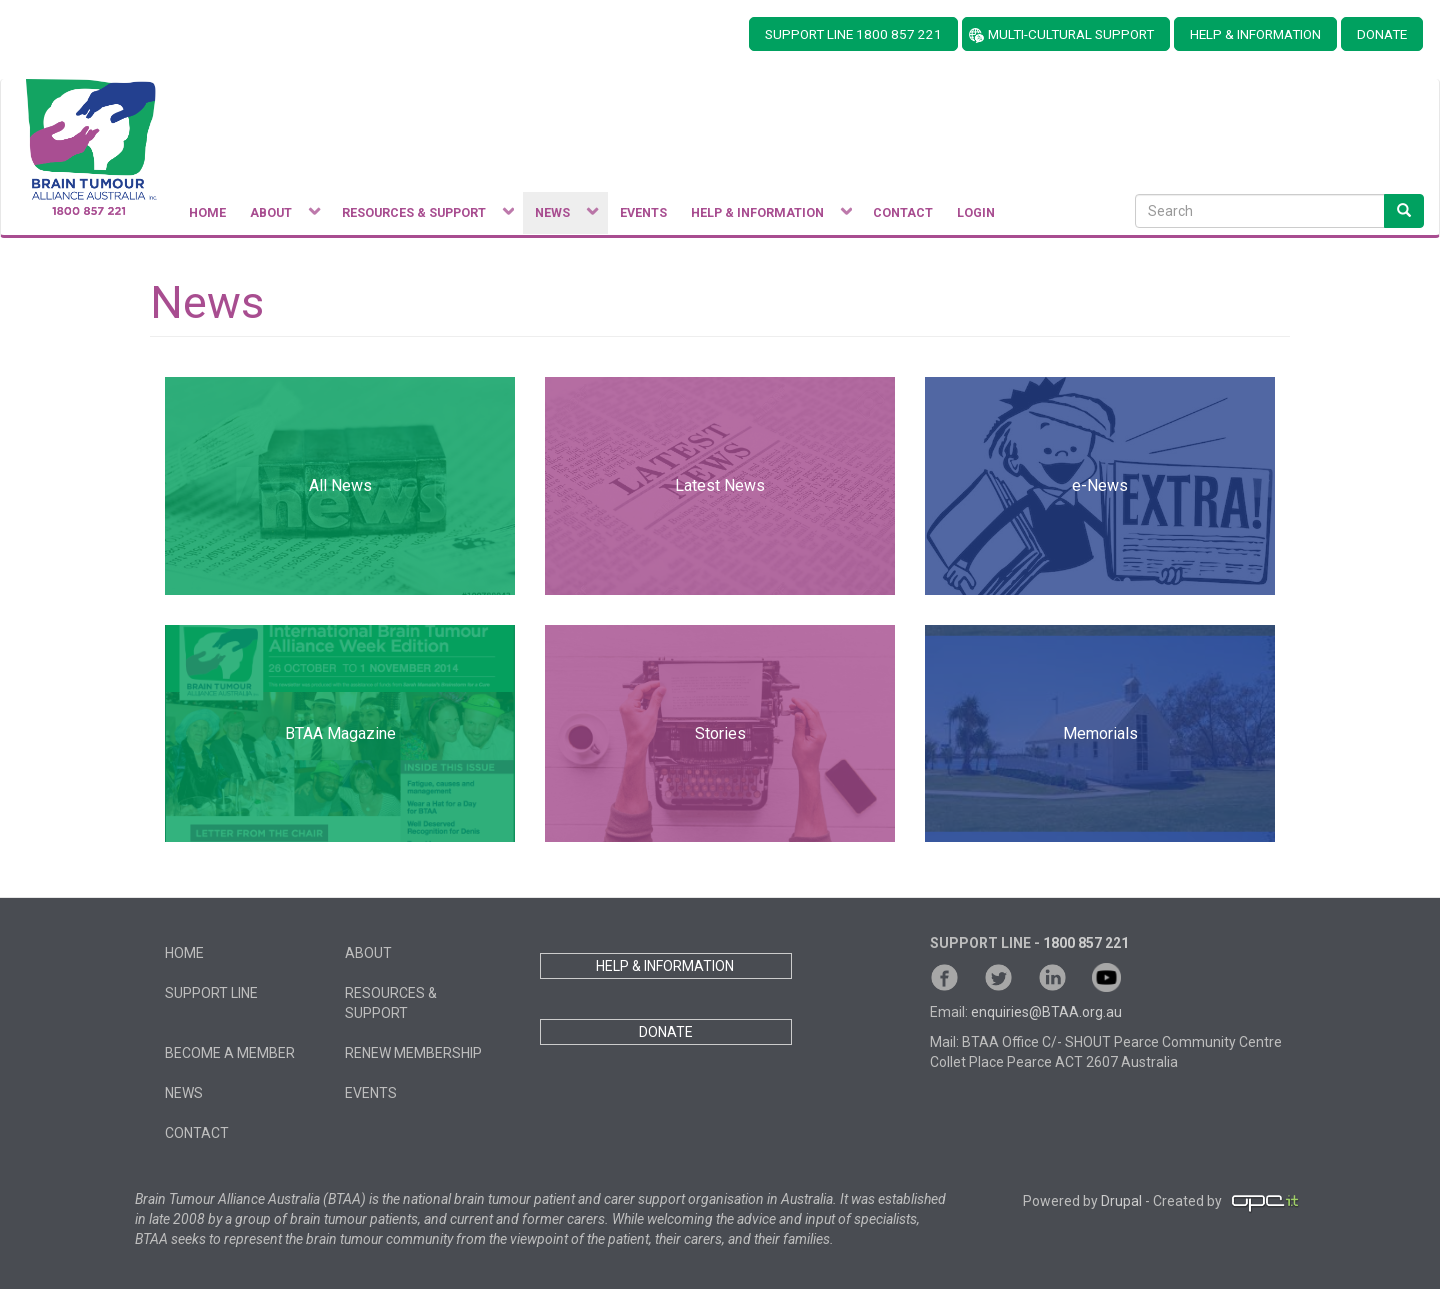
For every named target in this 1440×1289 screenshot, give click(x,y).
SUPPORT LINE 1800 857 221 (853, 34)
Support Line (211, 993)
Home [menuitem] (207, 212)
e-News (1100, 485)
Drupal (1121, 1201)
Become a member (230, 1053)
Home (184, 953)
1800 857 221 (1086, 943)
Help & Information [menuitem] (765, 218)
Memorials (1100, 733)
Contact (197, 1133)
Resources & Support (391, 1003)
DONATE (1382, 34)
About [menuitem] (279, 218)
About (368, 953)
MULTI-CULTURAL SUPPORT (1071, 34)
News (184, 1093)
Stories (720, 733)
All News (340, 485)
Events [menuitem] (643, 212)
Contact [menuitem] (903, 212)
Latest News (720, 485)
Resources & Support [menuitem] (422, 218)
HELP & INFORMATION (1255, 34)
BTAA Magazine (340, 733)
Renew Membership (413, 1053)
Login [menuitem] (976, 212)
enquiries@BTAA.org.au (1046, 1012)
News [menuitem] (560, 218)
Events (371, 1093)
